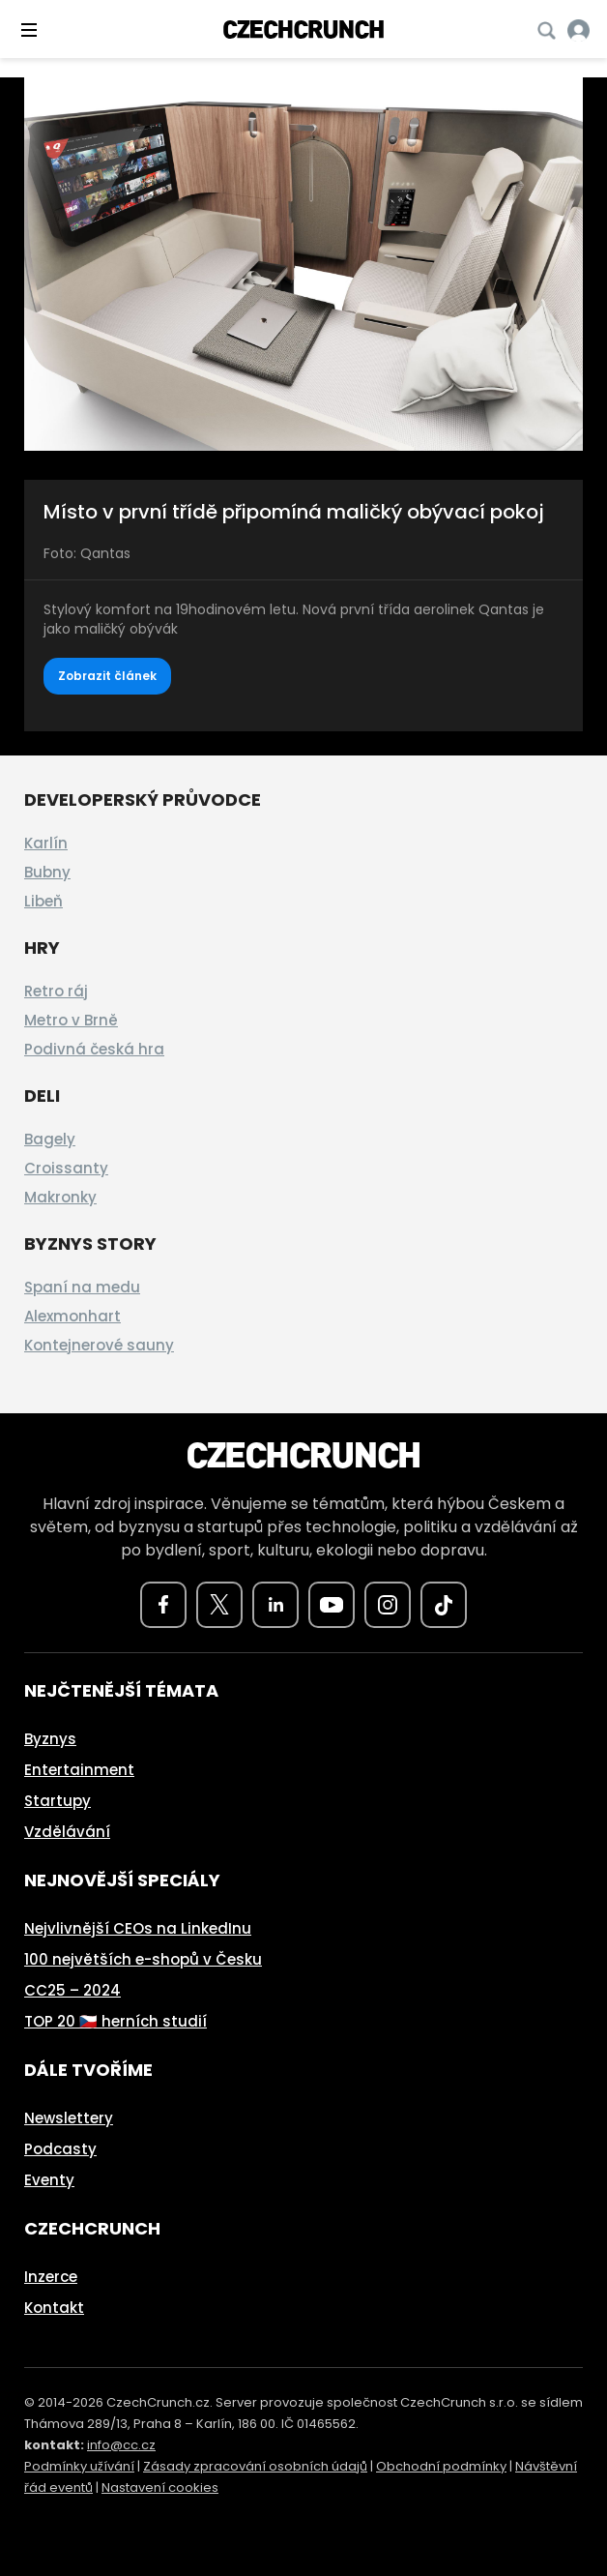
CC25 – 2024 (72, 1990)
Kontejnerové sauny (99, 1345)
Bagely (49, 1139)
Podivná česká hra (94, 1049)
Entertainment (79, 1770)
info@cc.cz (121, 2445)
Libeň (43, 901)
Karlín (46, 843)
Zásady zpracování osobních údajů (255, 2466)
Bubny (47, 872)
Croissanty (66, 1168)
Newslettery (68, 2118)
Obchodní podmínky (441, 2466)
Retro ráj (56, 991)
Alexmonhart (72, 1316)
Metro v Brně (71, 1020)
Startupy (57, 1801)
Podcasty (60, 2149)
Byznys (50, 1739)
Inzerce (50, 2276)
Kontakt (54, 2307)
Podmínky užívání (79, 2466)
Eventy (49, 2180)
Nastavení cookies (159, 2487)
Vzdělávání (67, 1831)
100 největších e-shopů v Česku (143, 1959)
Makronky (60, 1197)
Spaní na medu (82, 1287)
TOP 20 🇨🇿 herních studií (115, 2021)
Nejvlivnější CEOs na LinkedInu (137, 1928)
